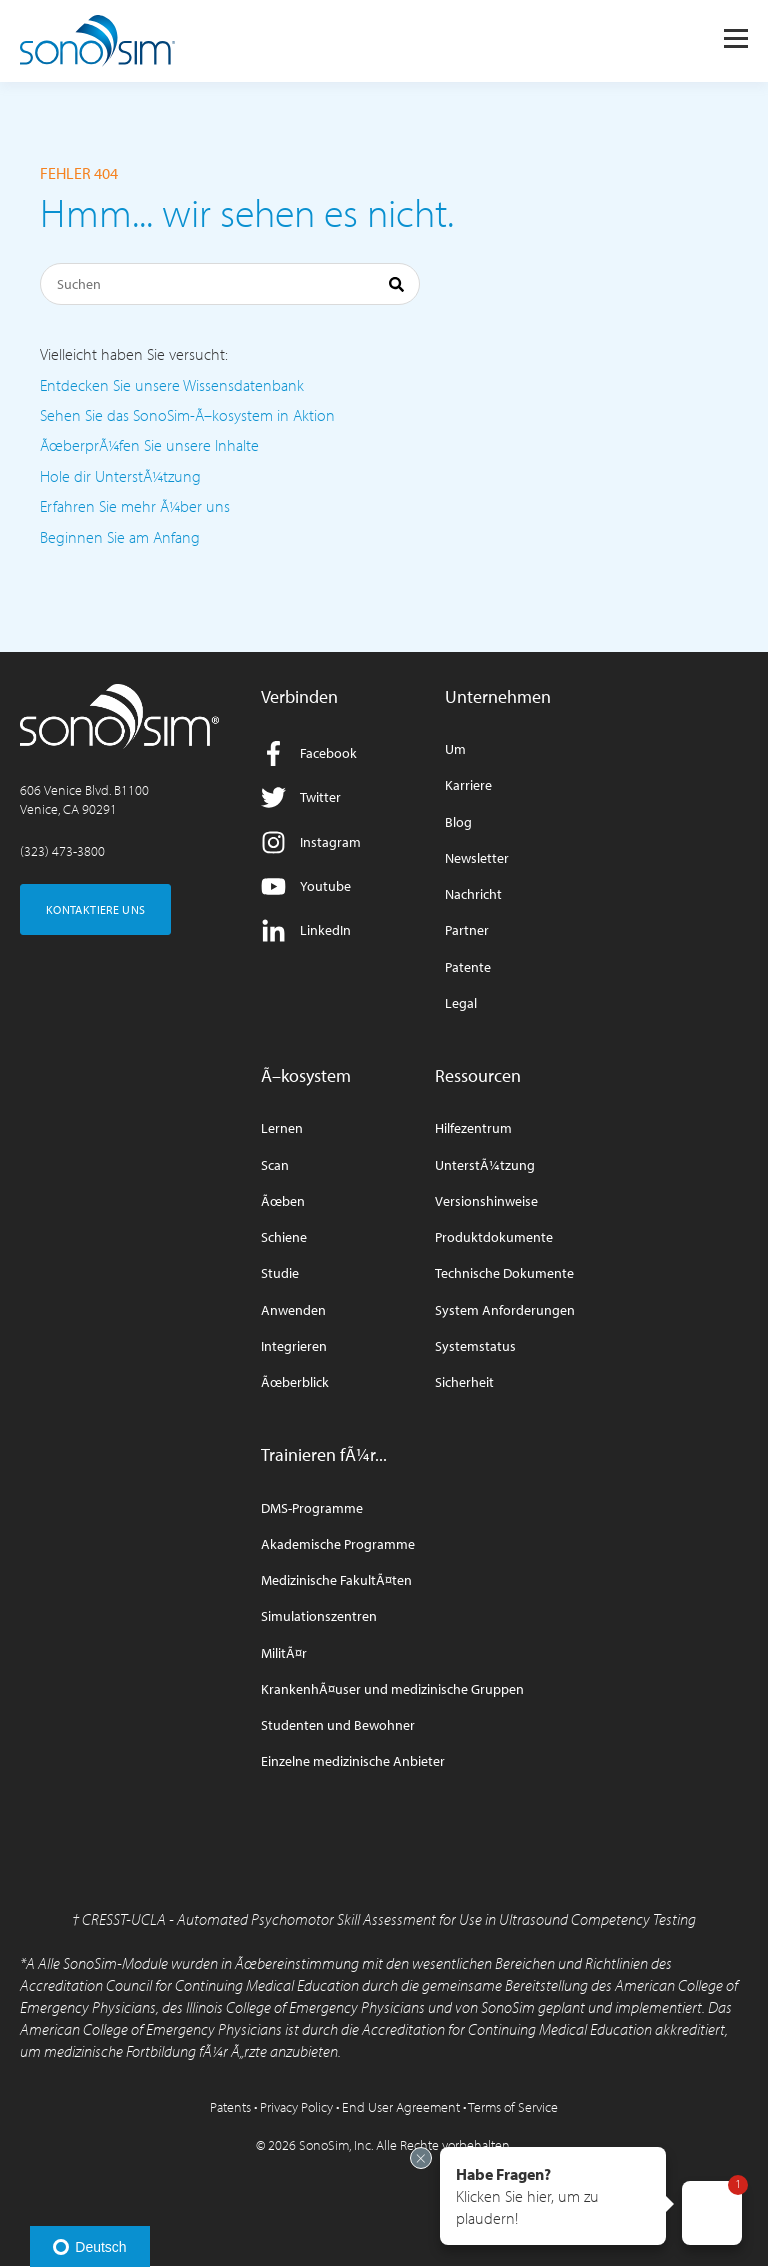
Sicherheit (464, 1382)
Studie (280, 1273)
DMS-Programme (312, 1508)
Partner (467, 930)
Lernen (282, 1128)
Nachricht (473, 894)
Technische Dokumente (504, 1273)
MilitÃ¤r (284, 1653)
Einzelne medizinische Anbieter (353, 1761)
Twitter (301, 797)
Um (455, 749)
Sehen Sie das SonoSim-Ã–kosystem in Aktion (187, 415)
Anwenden (293, 1310)
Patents (230, 2107)
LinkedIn (306, 930)
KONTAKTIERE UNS (95, 909)
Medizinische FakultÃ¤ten (336, 1580)
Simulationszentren (319, 1616)
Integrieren (294, 1346)
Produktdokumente (494, 1237)
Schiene (284, 1237)
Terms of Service (513, 2107)
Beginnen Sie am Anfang (120, 537)
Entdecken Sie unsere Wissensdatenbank (172, 385)
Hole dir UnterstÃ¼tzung (120, 476)
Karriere (468, 785)
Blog (458, 822)
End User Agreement (401, 2107)
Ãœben (283, 1201)
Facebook (309, 753)
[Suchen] (230, 284)
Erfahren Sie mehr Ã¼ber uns (135, 506)
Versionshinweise (486, 1201)
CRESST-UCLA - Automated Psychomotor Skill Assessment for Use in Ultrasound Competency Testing (389, 1919)
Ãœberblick (295, 1382)
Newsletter (477, 858)
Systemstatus (475, 1346)
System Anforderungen (505, 1310)
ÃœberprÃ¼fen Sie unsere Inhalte (149, 445)
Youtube (306, 886)
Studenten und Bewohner (338, 1725)
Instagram (311, 842)
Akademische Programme (338, 1544)
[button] (553, 2196)
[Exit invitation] (421, 2158)
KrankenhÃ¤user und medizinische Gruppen (392, 1689)
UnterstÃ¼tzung (485, 1165)
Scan (275, 1165)
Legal (461, 1003)
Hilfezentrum (473, 1128)
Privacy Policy (296, 2107)
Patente (468, 967)
